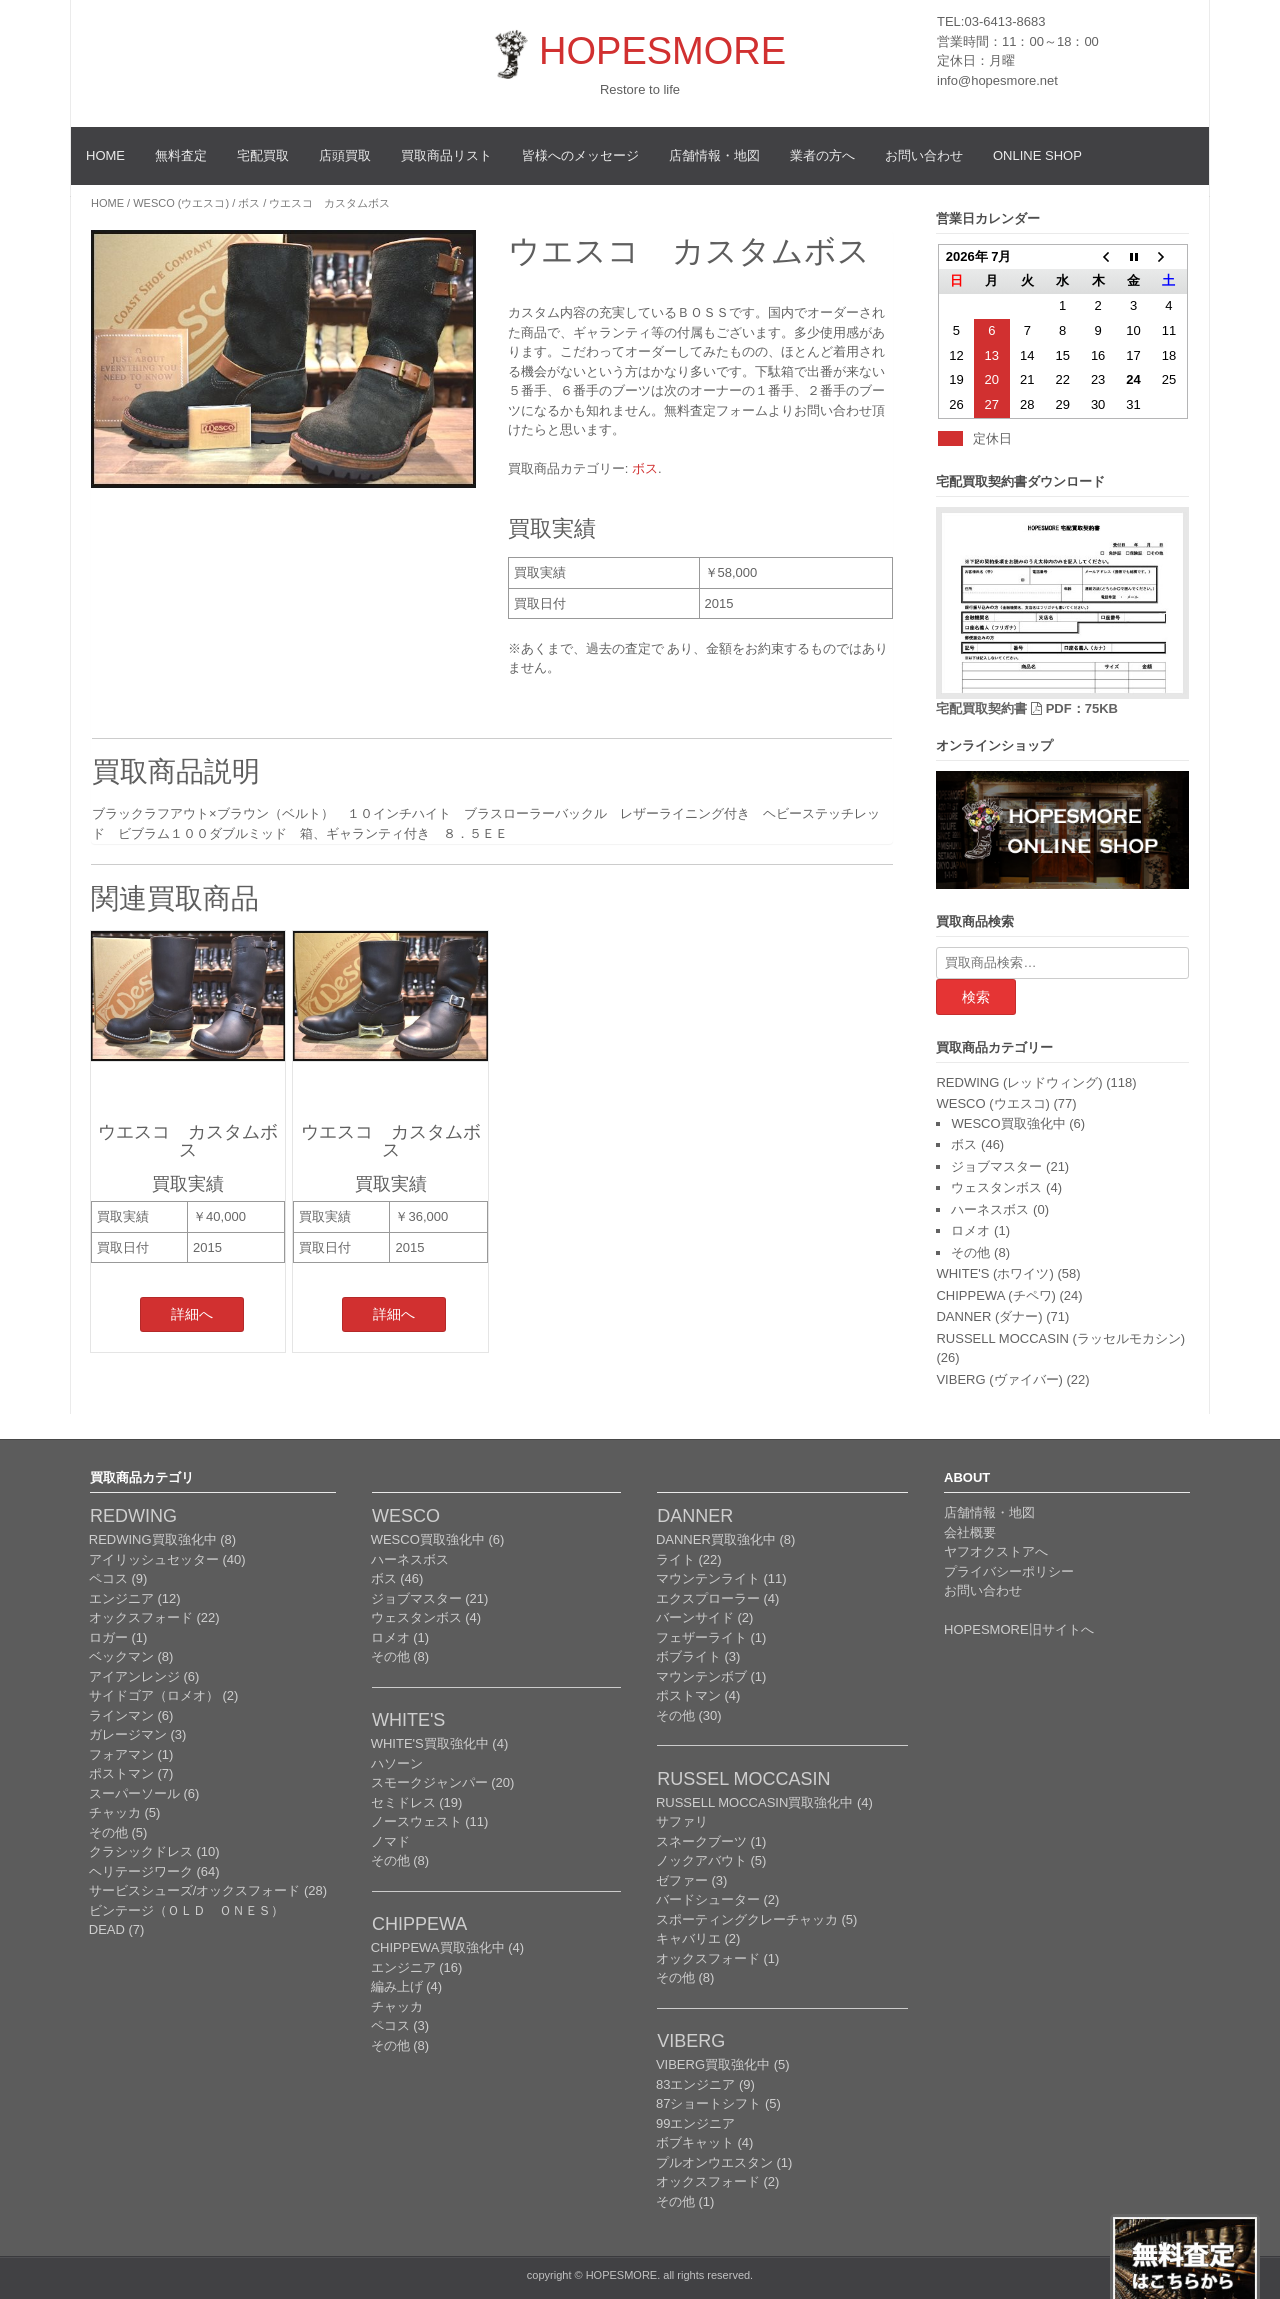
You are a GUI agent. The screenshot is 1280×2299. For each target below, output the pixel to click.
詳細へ (192, 1314)
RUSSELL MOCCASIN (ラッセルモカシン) (1060, 1338)
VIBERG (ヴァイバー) (999, 1379)
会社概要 (970, 1532)
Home (107, 203)
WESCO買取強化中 (1008, 1123)
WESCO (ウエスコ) (181, 203)
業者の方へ (822, 155)
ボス (249, 203)
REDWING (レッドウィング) (1019, 1082)
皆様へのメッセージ (580, 155)
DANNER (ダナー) (989, 1316)
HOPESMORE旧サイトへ (1019, 1629)
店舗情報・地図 (714, 155)
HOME (105, 155)
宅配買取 (263, 155)
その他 (970, 1252)
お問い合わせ (924, 155)
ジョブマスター (996, 1166)
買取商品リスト (446, 155)
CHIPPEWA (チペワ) (995, 1295)
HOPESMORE (662, 51)
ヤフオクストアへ (996, 1551)
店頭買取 (345, 155)
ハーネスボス (990, 1209)
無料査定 (181, 155)
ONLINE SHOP (1037, 155)
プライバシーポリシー (1009, 1571)
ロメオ (970, 1230)
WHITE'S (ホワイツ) (994, 1273)
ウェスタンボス (996, 1187)
